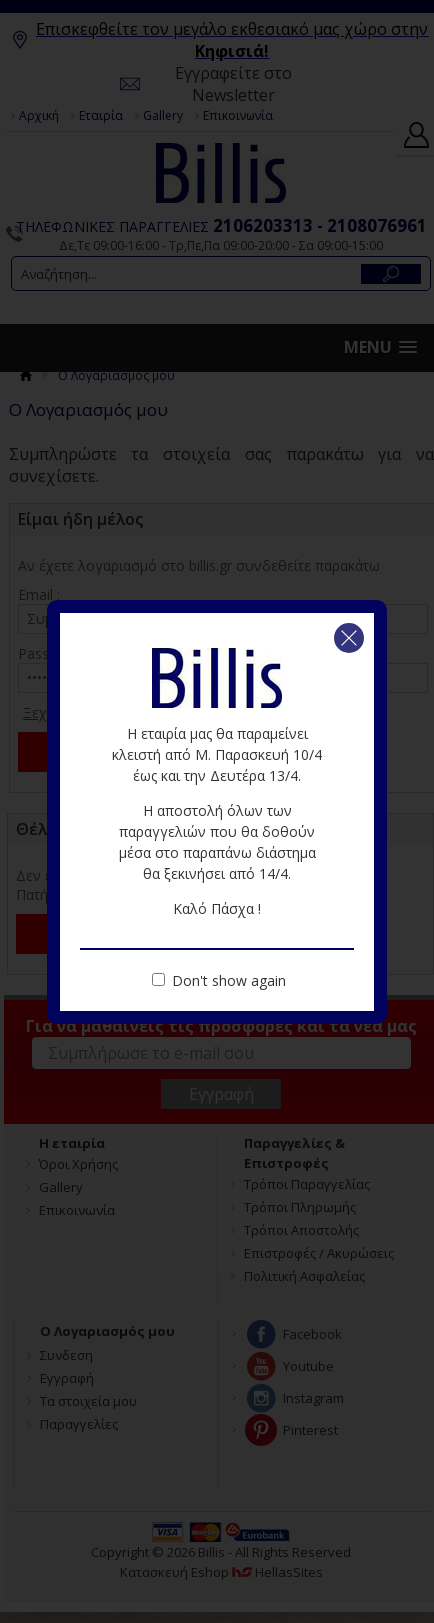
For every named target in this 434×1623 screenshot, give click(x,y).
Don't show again (229, 980)
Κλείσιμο (349, 638)
